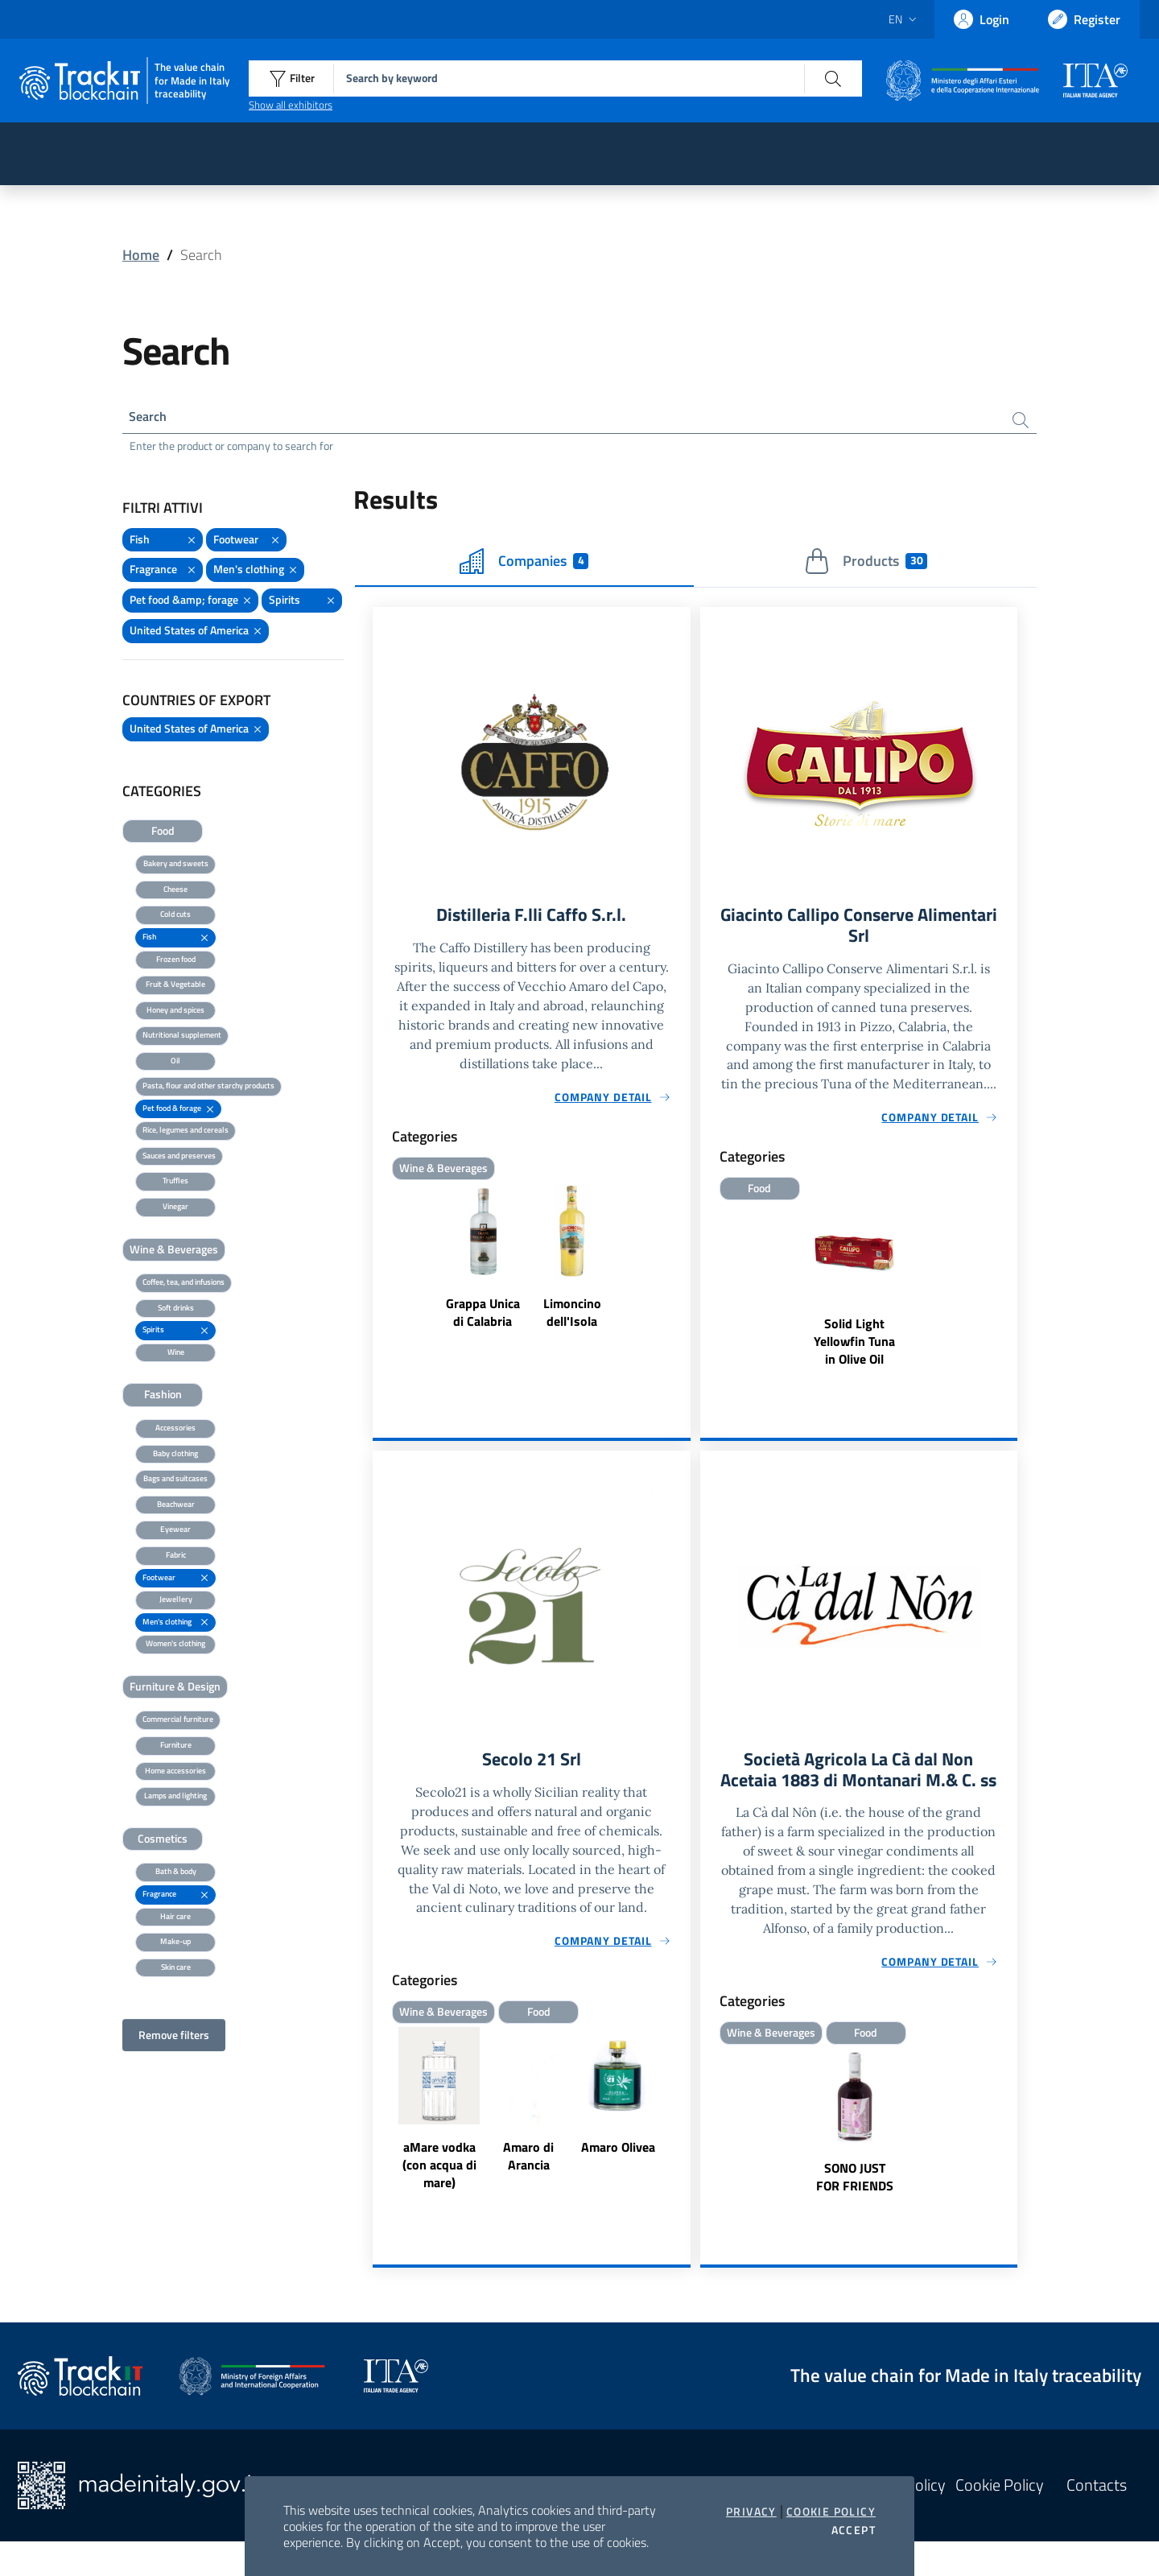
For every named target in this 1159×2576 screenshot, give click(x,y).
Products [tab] (865, 564)
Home (140, 255)
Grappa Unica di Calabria (483, 1317)
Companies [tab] (524, 564)
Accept (853, 2530)
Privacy (751, 2511)
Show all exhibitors (290, 105)
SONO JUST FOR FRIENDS (854, 2211)
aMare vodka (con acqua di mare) (439, 2175)
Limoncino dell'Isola (572, 1317)
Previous (380, 2121)
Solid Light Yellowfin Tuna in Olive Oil (854, 1349)
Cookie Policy (831, 2511)
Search (151, 418)
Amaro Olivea (618, 2157)
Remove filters (173, 2037)
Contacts (1096, 2520)
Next (683, 2121)
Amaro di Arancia (528, 2166)
